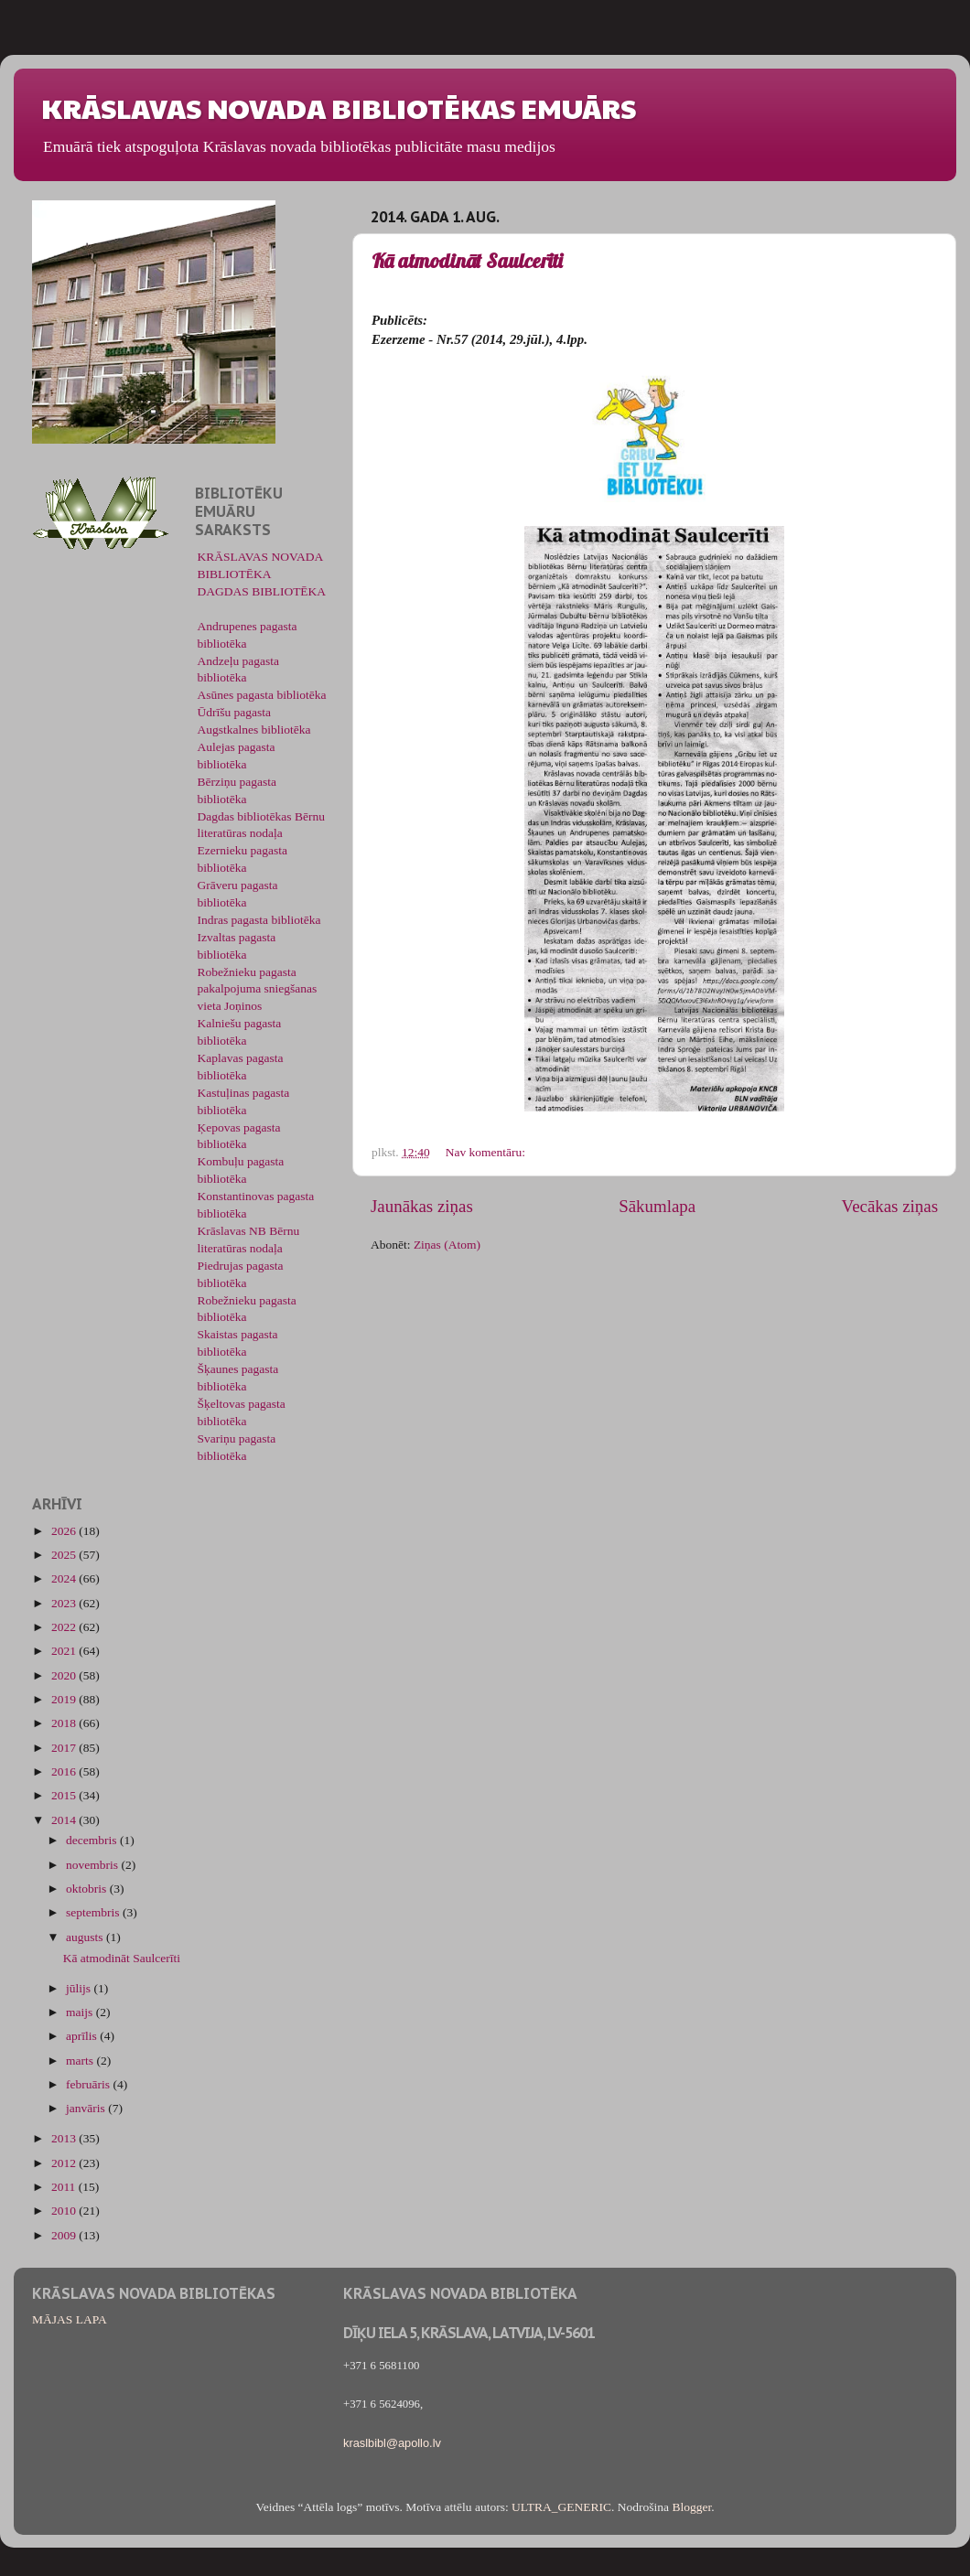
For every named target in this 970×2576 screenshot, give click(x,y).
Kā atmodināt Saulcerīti (467, 261)
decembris (93, 1840)
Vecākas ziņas (890, 1206)
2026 (65, 1531)
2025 (65, 1555)
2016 (65, 1771)
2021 (65, 1651)
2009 (65, 2235)
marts (81, 2060)
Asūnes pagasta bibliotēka (262, 695)
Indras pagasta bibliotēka (259, 920)
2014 (65, 1820)
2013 (65, 2138)
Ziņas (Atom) (447, 1244)
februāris (89, 2084)
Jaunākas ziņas (422, 1206)
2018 (65, 1723)
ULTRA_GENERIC (561, 2507)
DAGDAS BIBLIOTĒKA (262, 591)
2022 (65, 1627)
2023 (65, 1603)
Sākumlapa (657, 1206)
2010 (65, 2210)
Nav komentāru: (487, 1152)
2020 (65, 1675)
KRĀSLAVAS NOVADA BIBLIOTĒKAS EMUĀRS (338, 107)
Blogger (691, 2507)
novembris (93, 1865)
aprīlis (83, 2036)
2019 (65, 1699)
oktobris (88, 1888)
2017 (65, 1748)
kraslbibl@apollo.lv (392, 2443)
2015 (65, 1795)
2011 (65, 2187)
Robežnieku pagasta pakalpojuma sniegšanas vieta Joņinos (258, 989)
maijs (81, 2012)
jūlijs (79, 1988)
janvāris (87, 2108)
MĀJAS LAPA (69, 2319)
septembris (94, 1912)
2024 (65, 1578)
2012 (65, 2163)
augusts (86, 1937)
